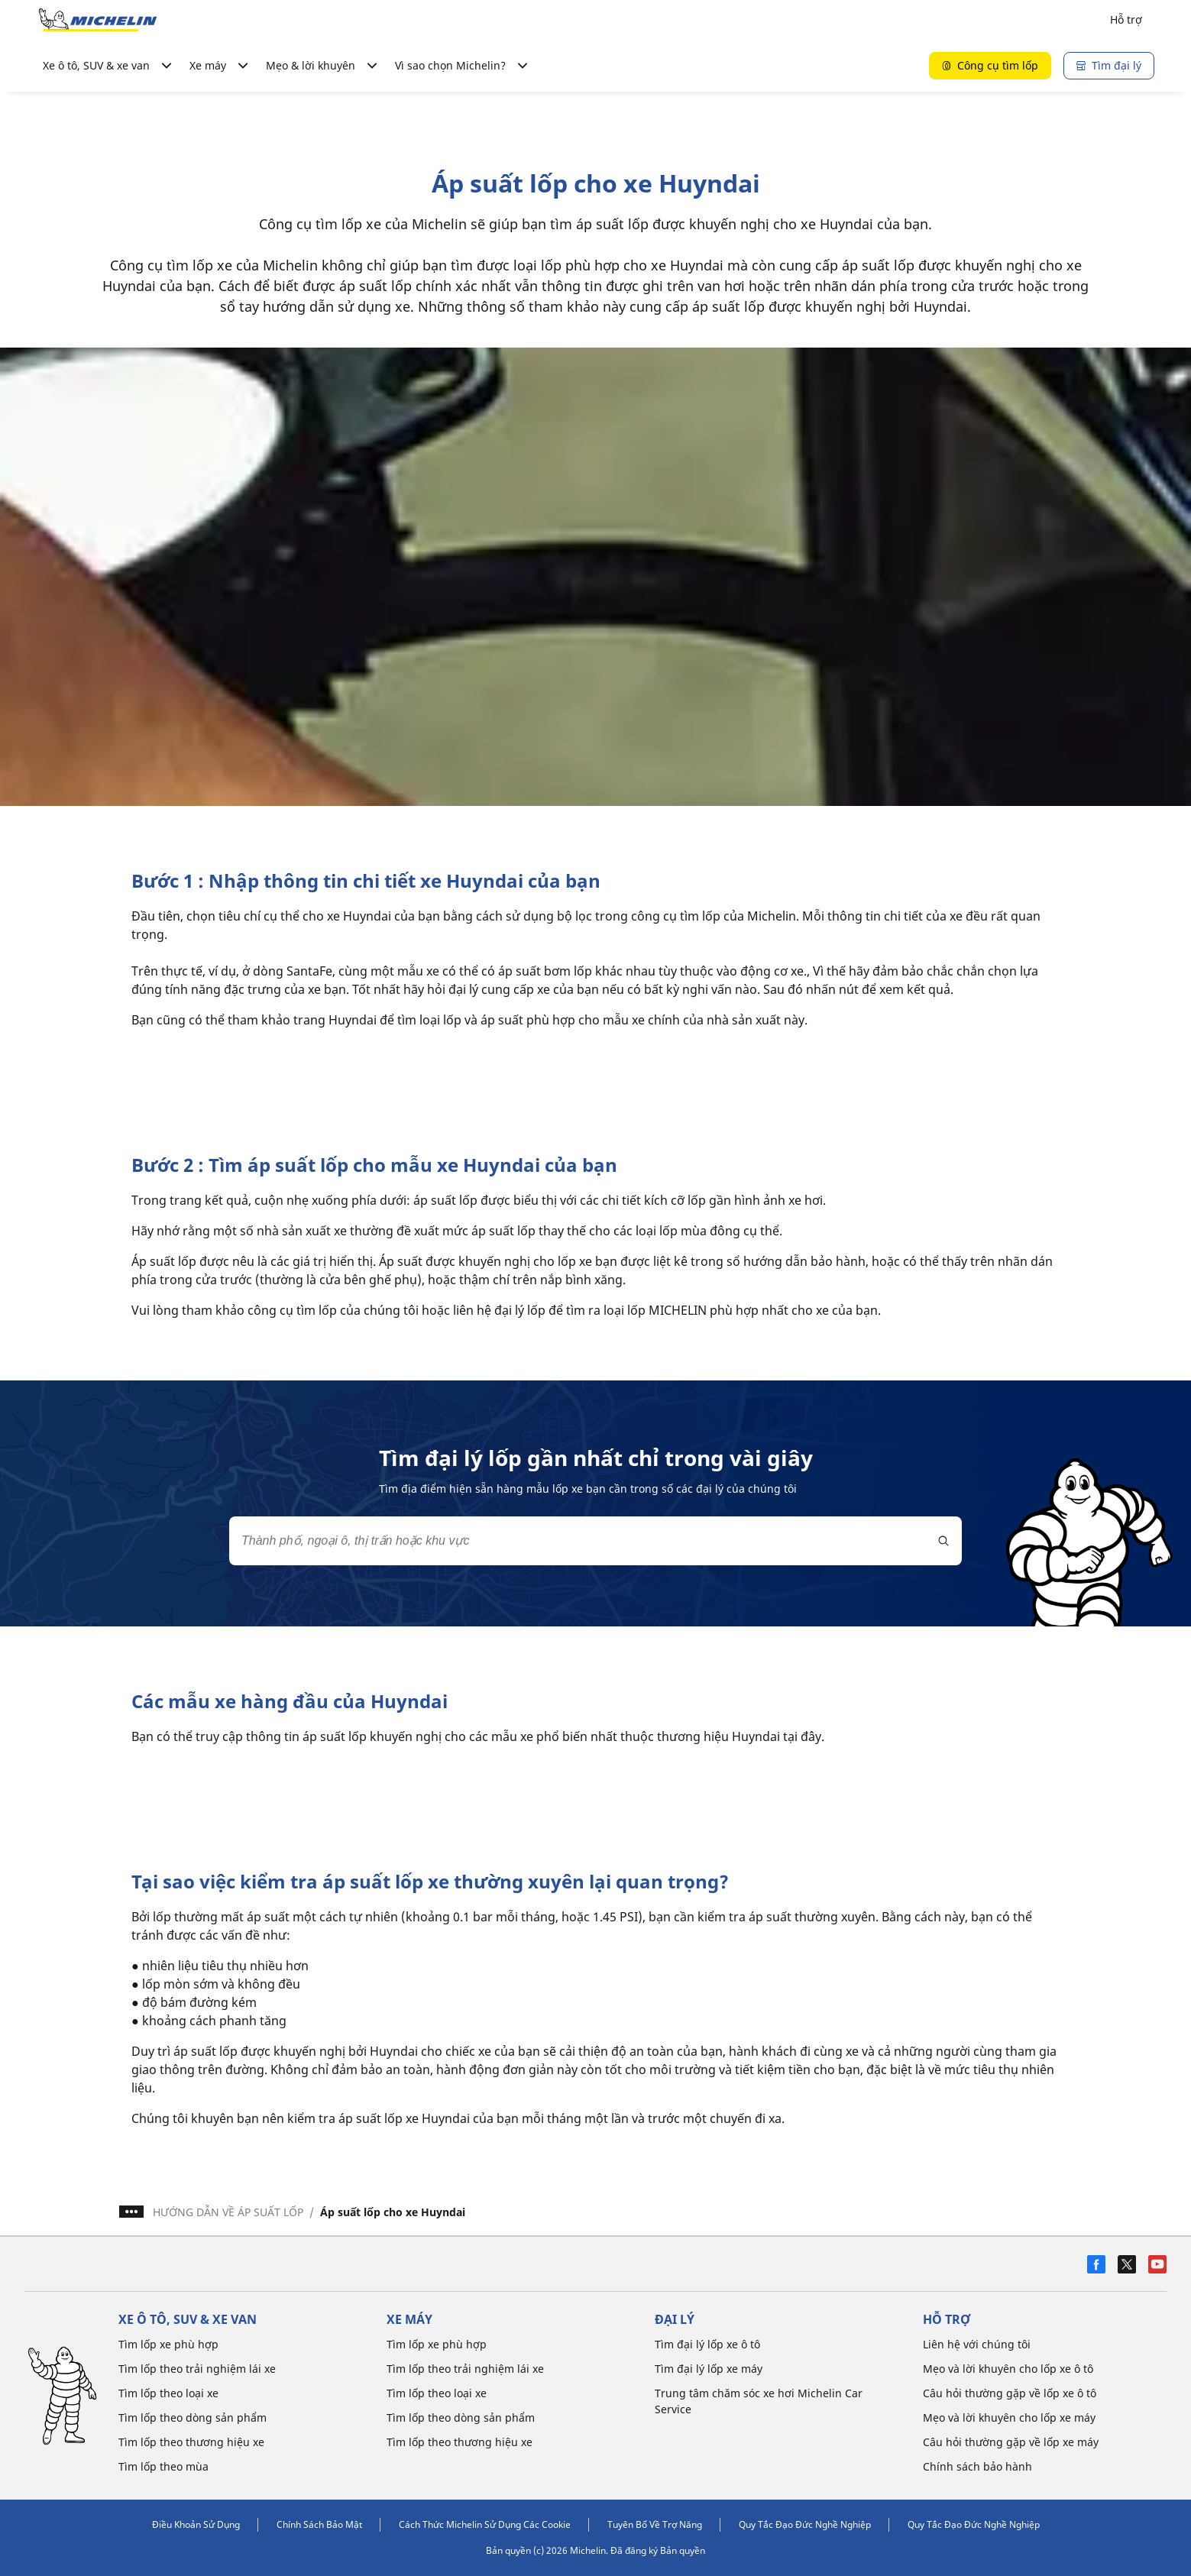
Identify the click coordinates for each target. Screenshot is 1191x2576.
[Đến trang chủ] (98, 20)
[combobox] (595, 1540)
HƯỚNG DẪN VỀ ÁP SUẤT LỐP (228, 2212)
